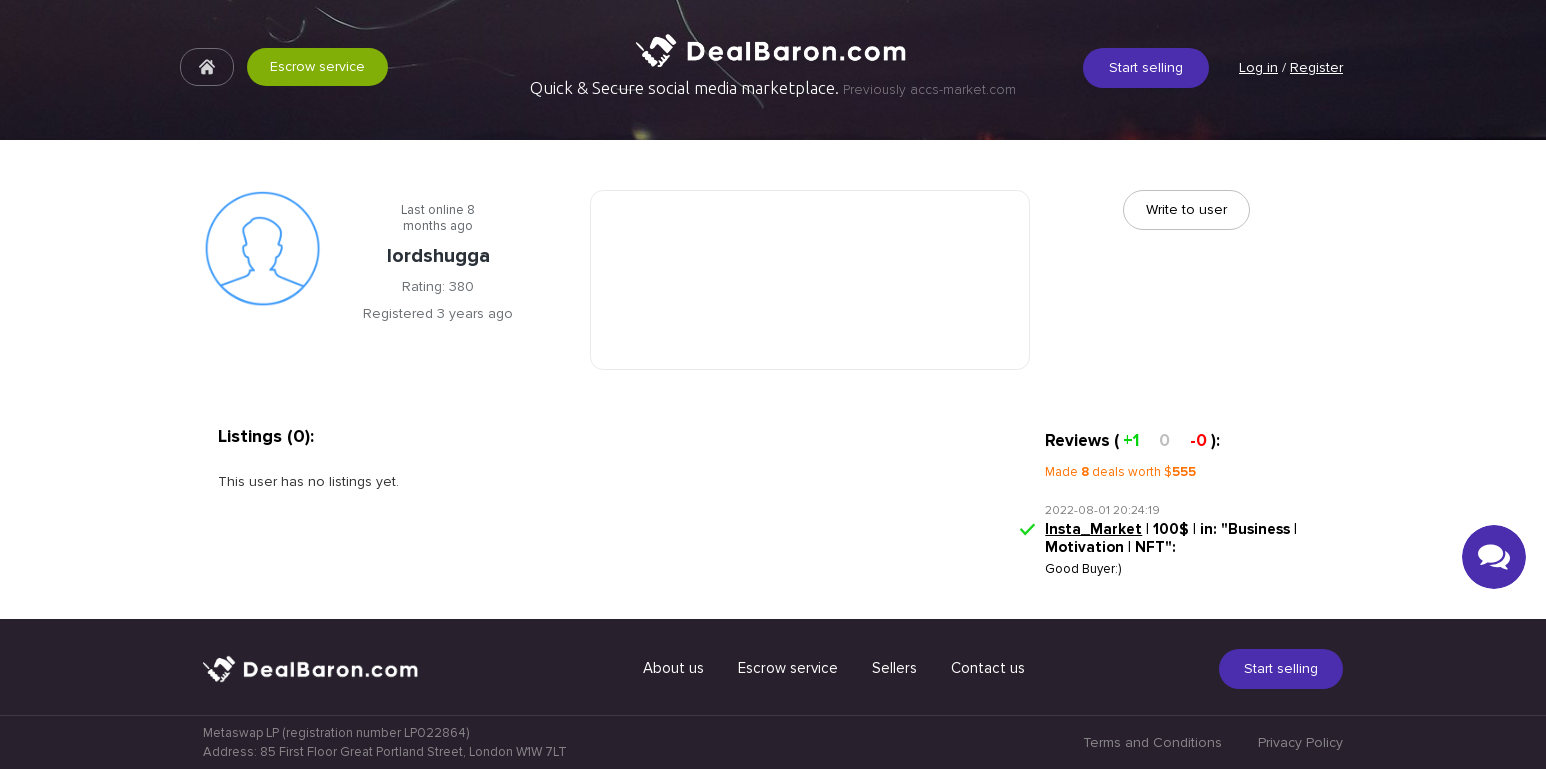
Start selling (1146, 67)
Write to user (1186, 209)
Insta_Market (1093, 529)
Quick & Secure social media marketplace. (773, 88)
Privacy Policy (1300, 742)
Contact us (988, 668)
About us (673, 668)
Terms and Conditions (1152, 742)
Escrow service (317, 66)
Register (1316, 67)
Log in (1258, 67)
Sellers (894, 668)
